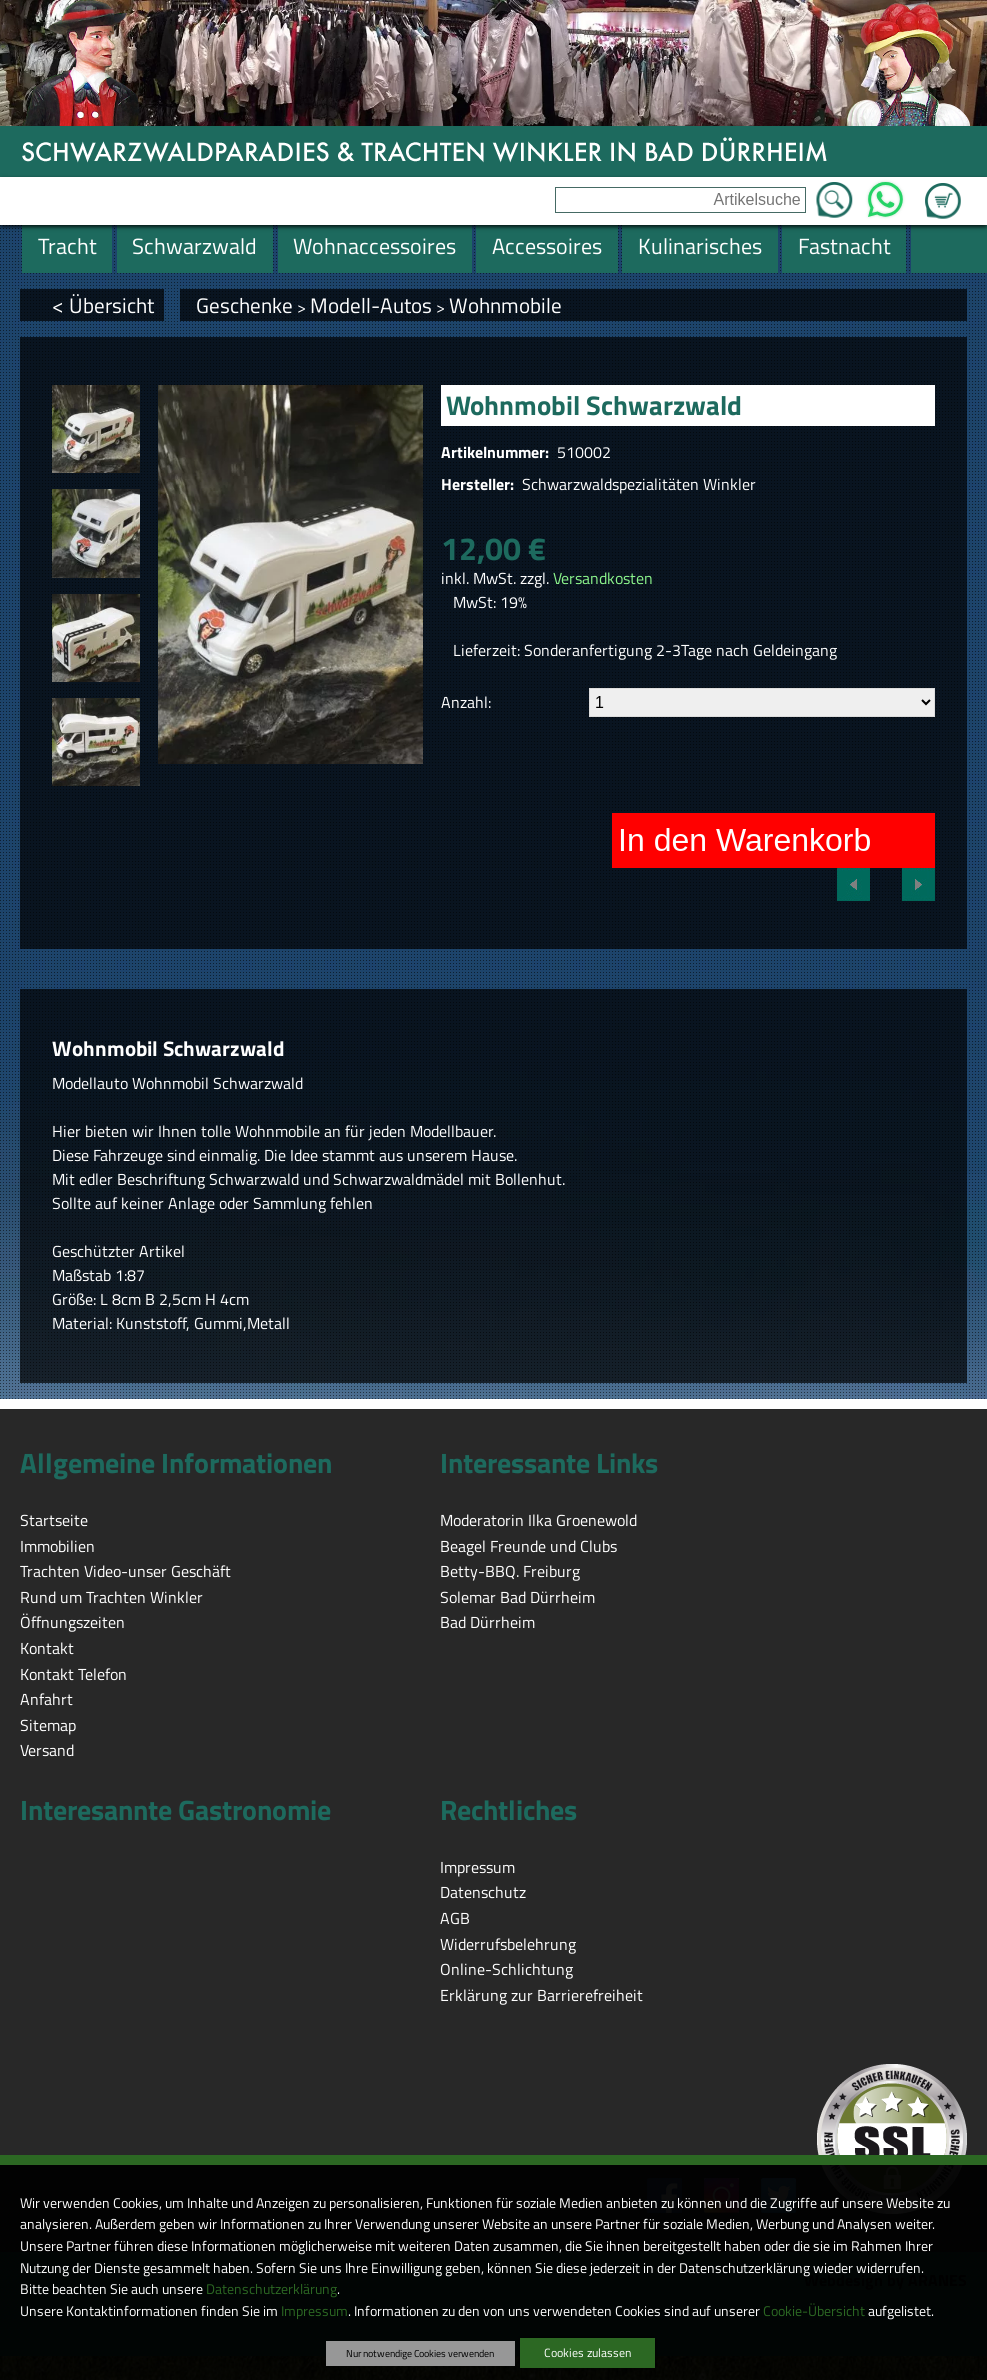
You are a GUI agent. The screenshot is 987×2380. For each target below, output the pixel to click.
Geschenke (244, 305)
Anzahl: (466, 702)
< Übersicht (103, 305)
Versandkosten (603, 578)
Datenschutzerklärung (271, 2289)
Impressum (314, 2311)
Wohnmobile (505, 305)
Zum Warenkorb (943, 189)
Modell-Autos (371, 305)
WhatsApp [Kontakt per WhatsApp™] (885, 194)
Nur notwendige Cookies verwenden (420, 2353)
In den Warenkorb (744, 840)
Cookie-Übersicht (814, 2311)
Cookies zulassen (587, 2352)
